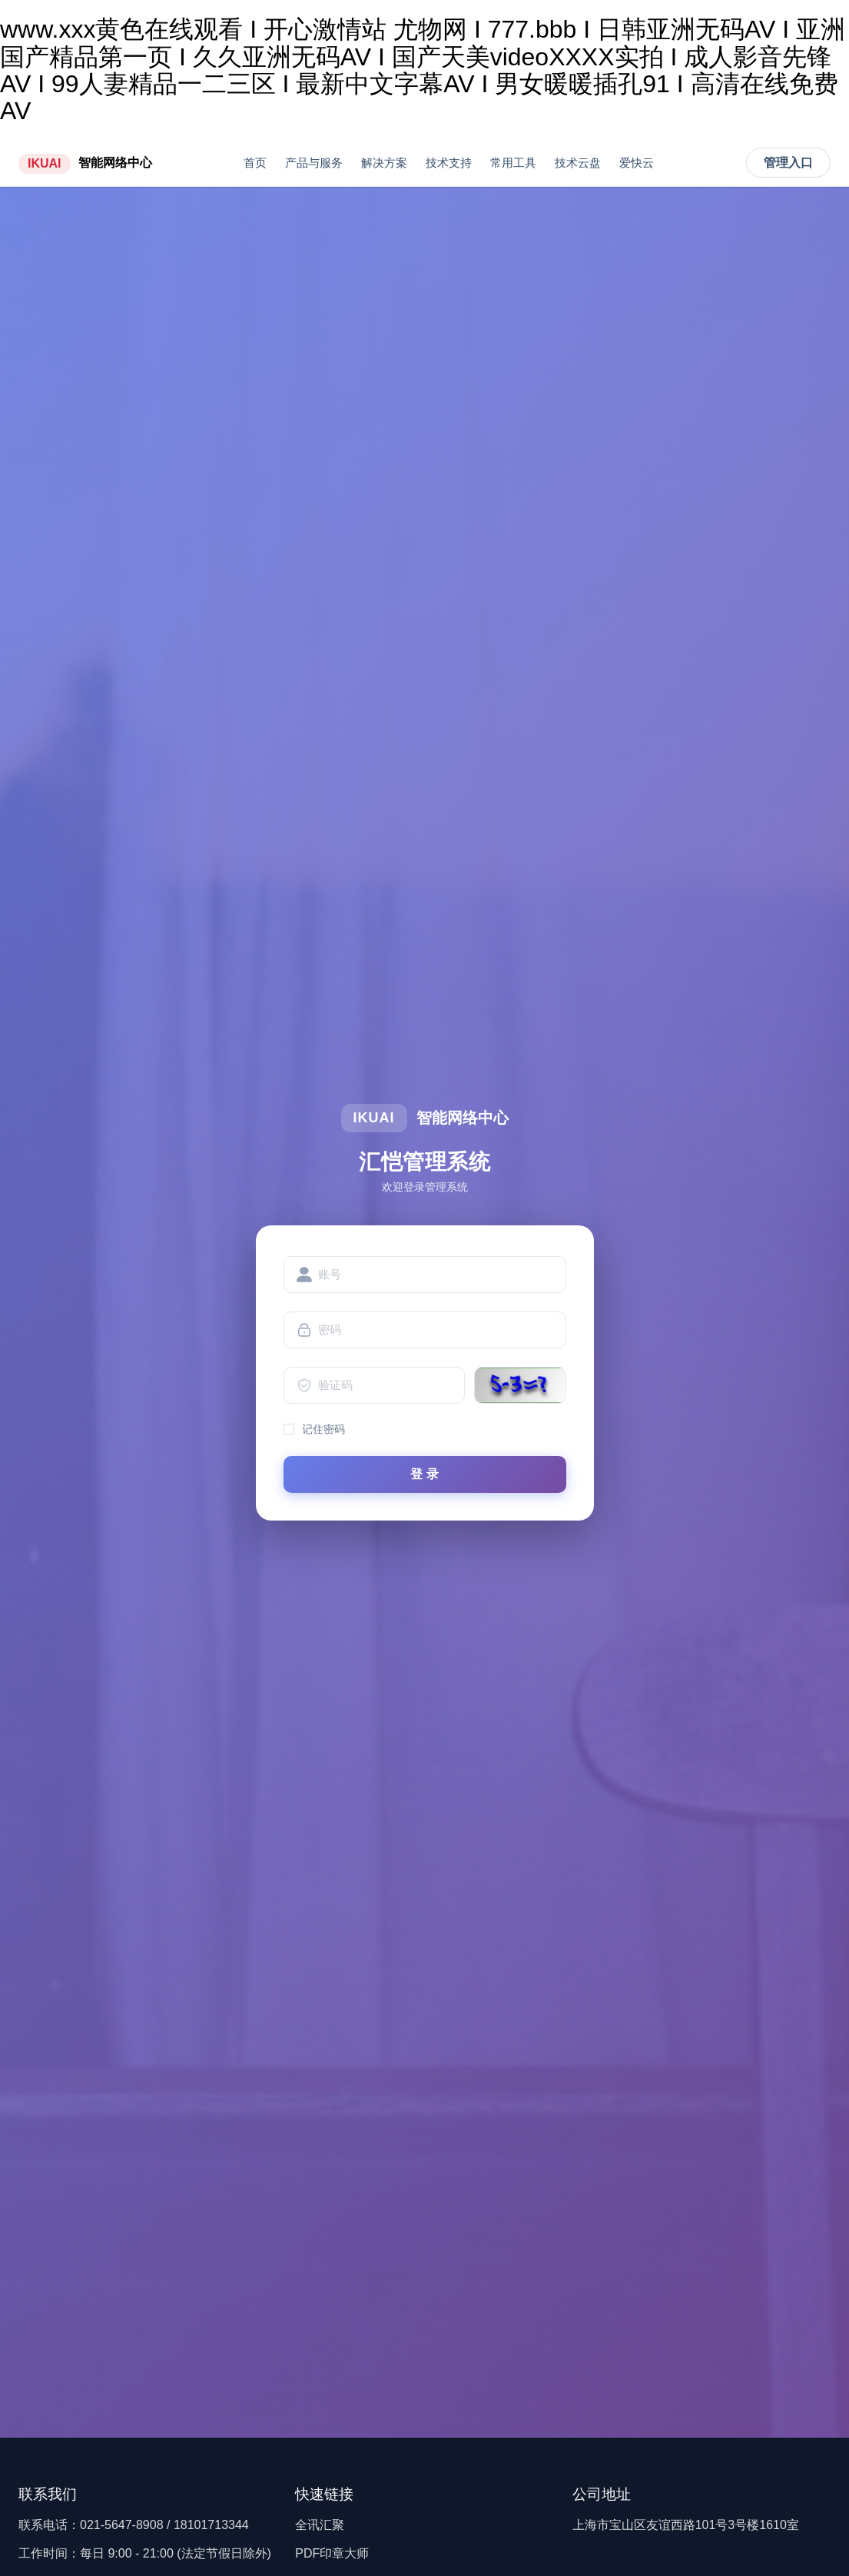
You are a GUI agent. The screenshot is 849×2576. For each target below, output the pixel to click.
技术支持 (449, 162)
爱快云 (636, 162)
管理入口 (788, 162)
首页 (255, 162)
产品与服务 (314, 162)
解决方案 (384, 162)
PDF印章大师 (332, 2553)
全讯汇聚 (319, 2524)
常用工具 (513, 162)
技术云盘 (578, 162)
